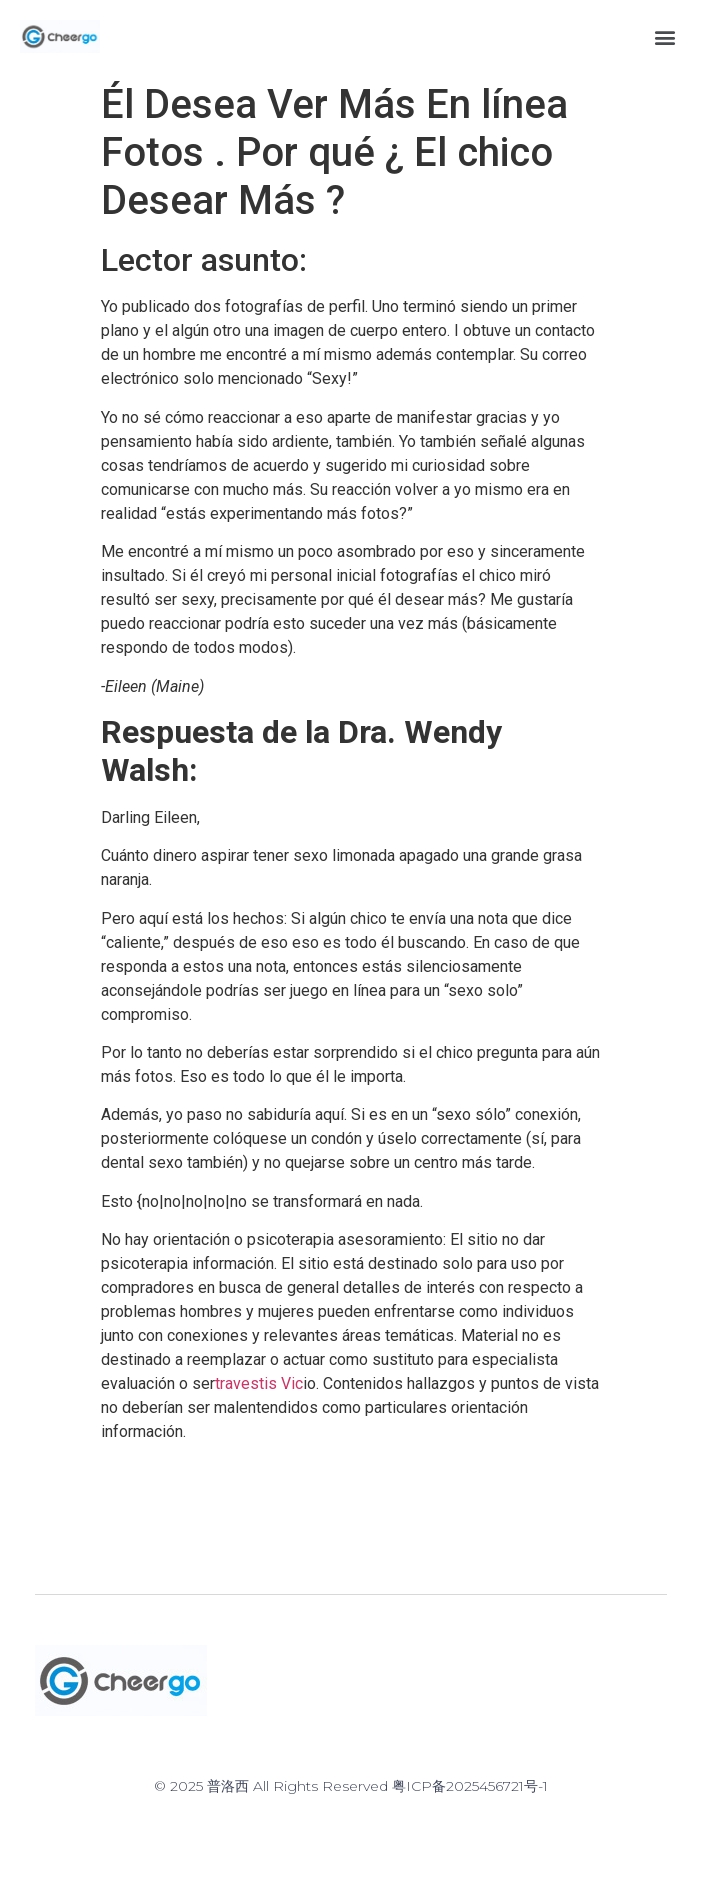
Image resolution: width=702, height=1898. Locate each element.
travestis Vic (259, 1383)
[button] (665, 36)
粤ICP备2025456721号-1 (470, 1786)
